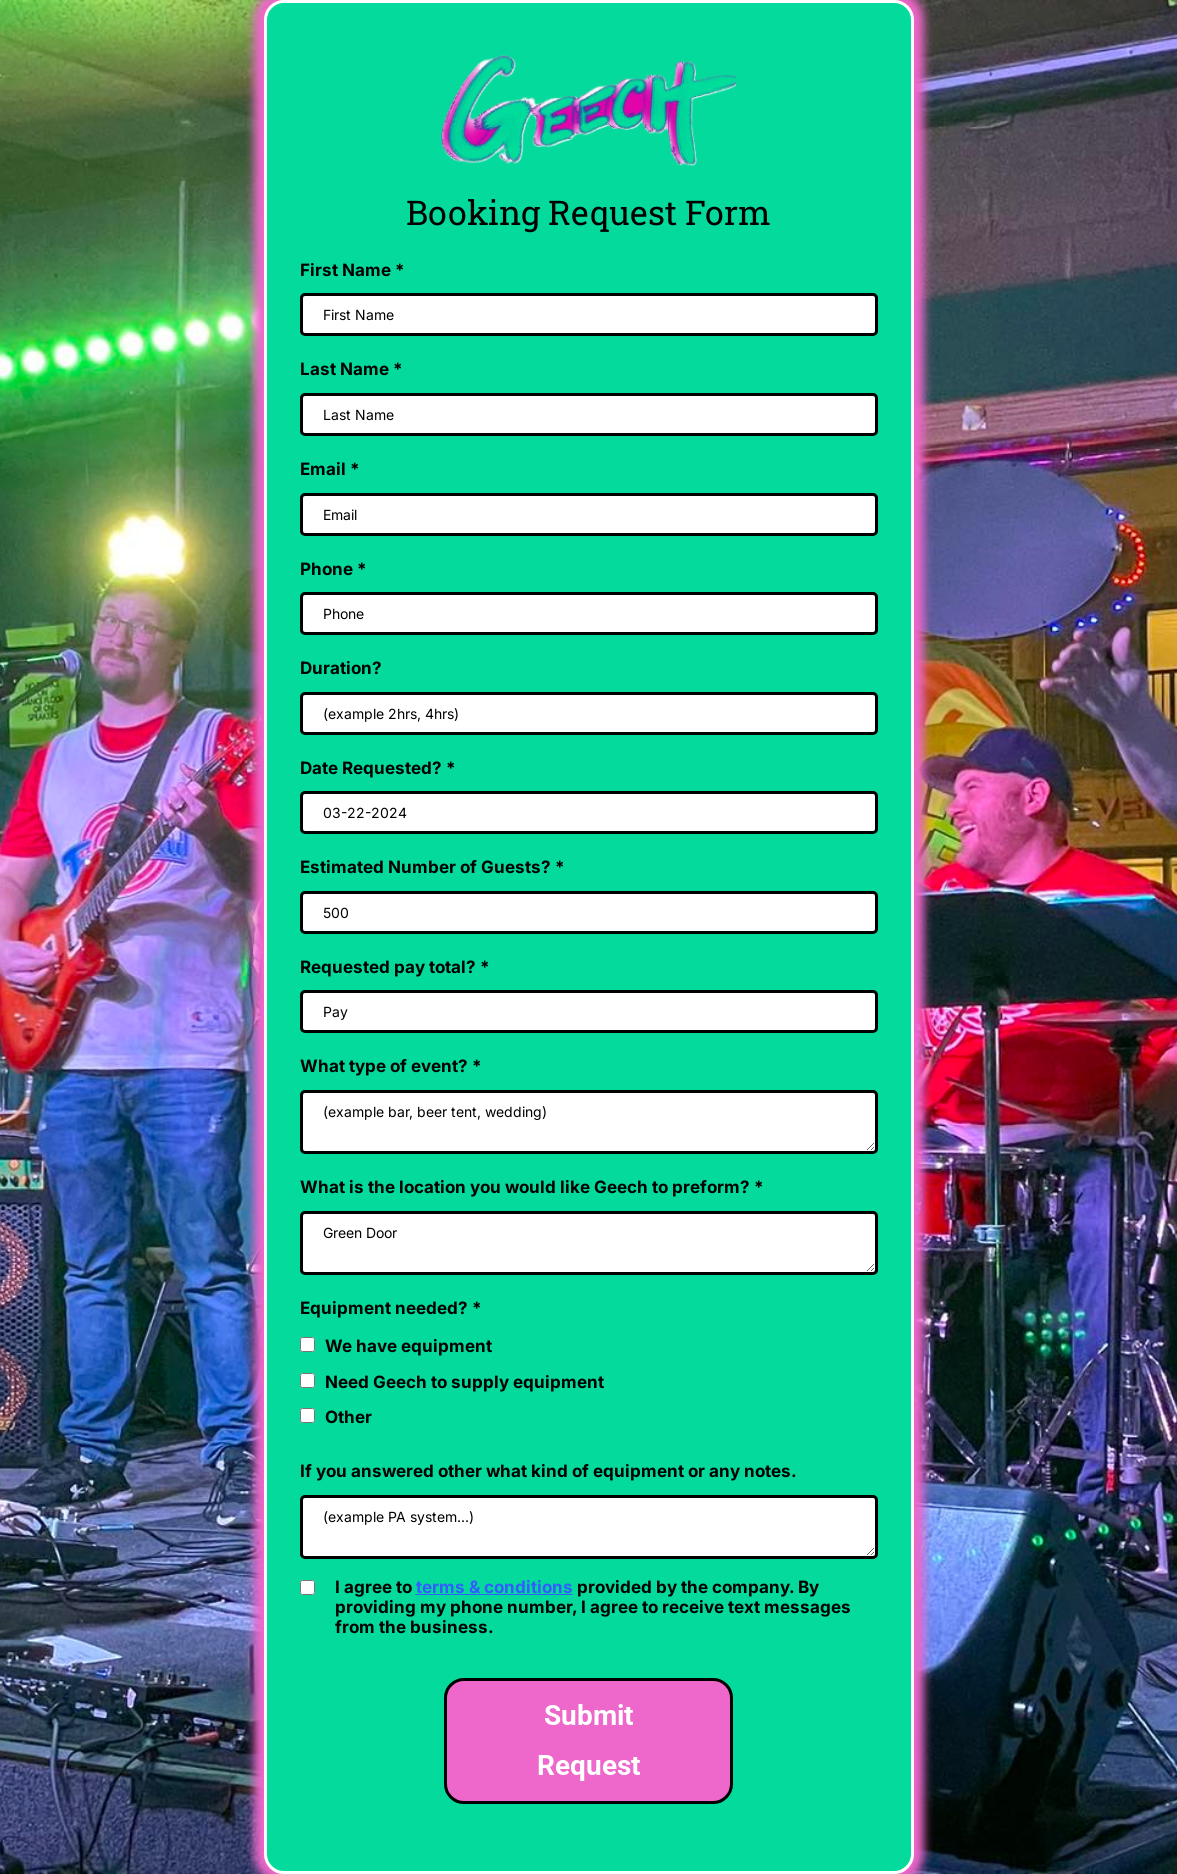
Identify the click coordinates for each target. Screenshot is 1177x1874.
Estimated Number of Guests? (432, 867)
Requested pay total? (395, 967)
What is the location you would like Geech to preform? (532, 1187)
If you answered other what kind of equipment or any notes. (548, 1471)
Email (330, 469)
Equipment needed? (391, 1308)
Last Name (351, 369)
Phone (333, 569)
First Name (352, 270)
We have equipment (408, 1346)
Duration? (341, 668)
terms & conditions (494, 1587)
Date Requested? (378, 768)
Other (348, 1417)
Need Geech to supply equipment (464, 1382)
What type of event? (391, 1066)
